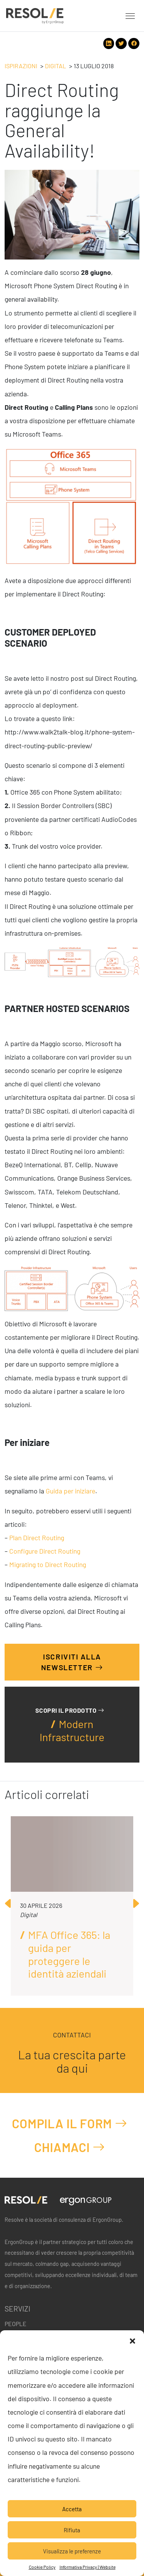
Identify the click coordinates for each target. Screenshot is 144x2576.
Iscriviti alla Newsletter (72, 1662)
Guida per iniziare (70, 1491)
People (15, 2323)
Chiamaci (69, 2147)
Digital (55, 65)
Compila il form (69, 2123)
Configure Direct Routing (44, 1551)
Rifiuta (72, 2530)
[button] (132, 2340)
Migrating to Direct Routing (47, 1565)
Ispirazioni (21, 65)
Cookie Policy (42, 2566)
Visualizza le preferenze (72, 2551)
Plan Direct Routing (36, 1537)
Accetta (72, 2508)
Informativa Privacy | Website (88, 2566)
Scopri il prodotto (69, 1710)
